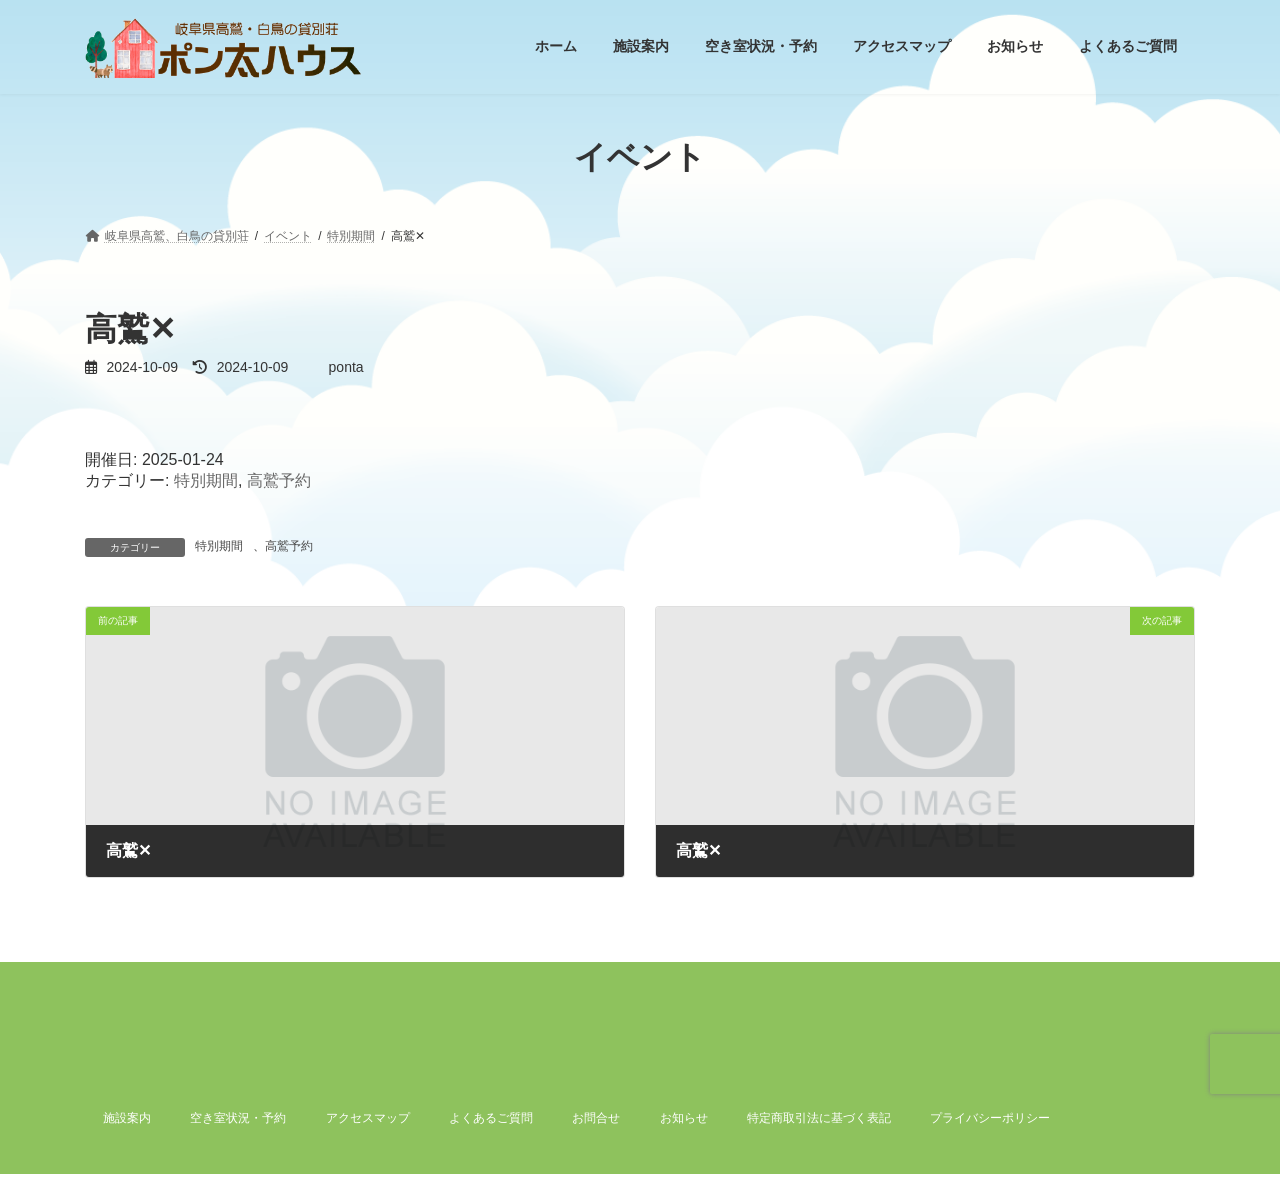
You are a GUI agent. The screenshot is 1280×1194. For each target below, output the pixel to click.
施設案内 (127, 1118)
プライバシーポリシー (990, 1118)
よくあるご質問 (491, 1118)
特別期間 (206, 480)
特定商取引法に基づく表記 (819, 1118)
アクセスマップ (368, 1118)
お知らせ (684, 1118)
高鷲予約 (279, 480)
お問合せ (596, 1118)
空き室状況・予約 (238, 1118)
